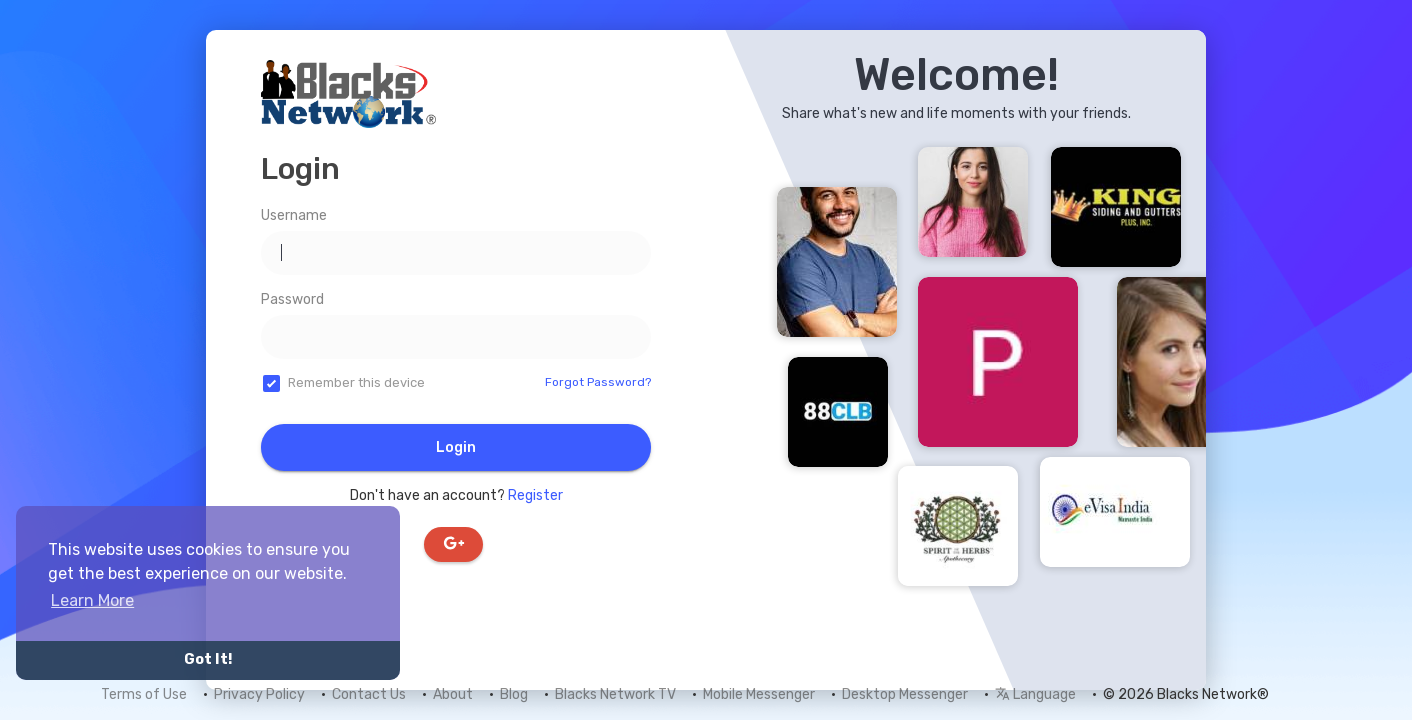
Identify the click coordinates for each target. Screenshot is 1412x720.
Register (535, 495)
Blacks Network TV (615, 694)
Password (292, 299)
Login (456, 447)
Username (294, 215)
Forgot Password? (598, 382)
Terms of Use (144, 694)
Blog (514, 694)
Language (1035, 694)
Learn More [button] (92, 600)
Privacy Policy (259, 694)
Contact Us (369, 694)
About (453, 694)
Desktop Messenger (905, 694)
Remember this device (356, 382)
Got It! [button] (208, 659)
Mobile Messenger (759, 694)
